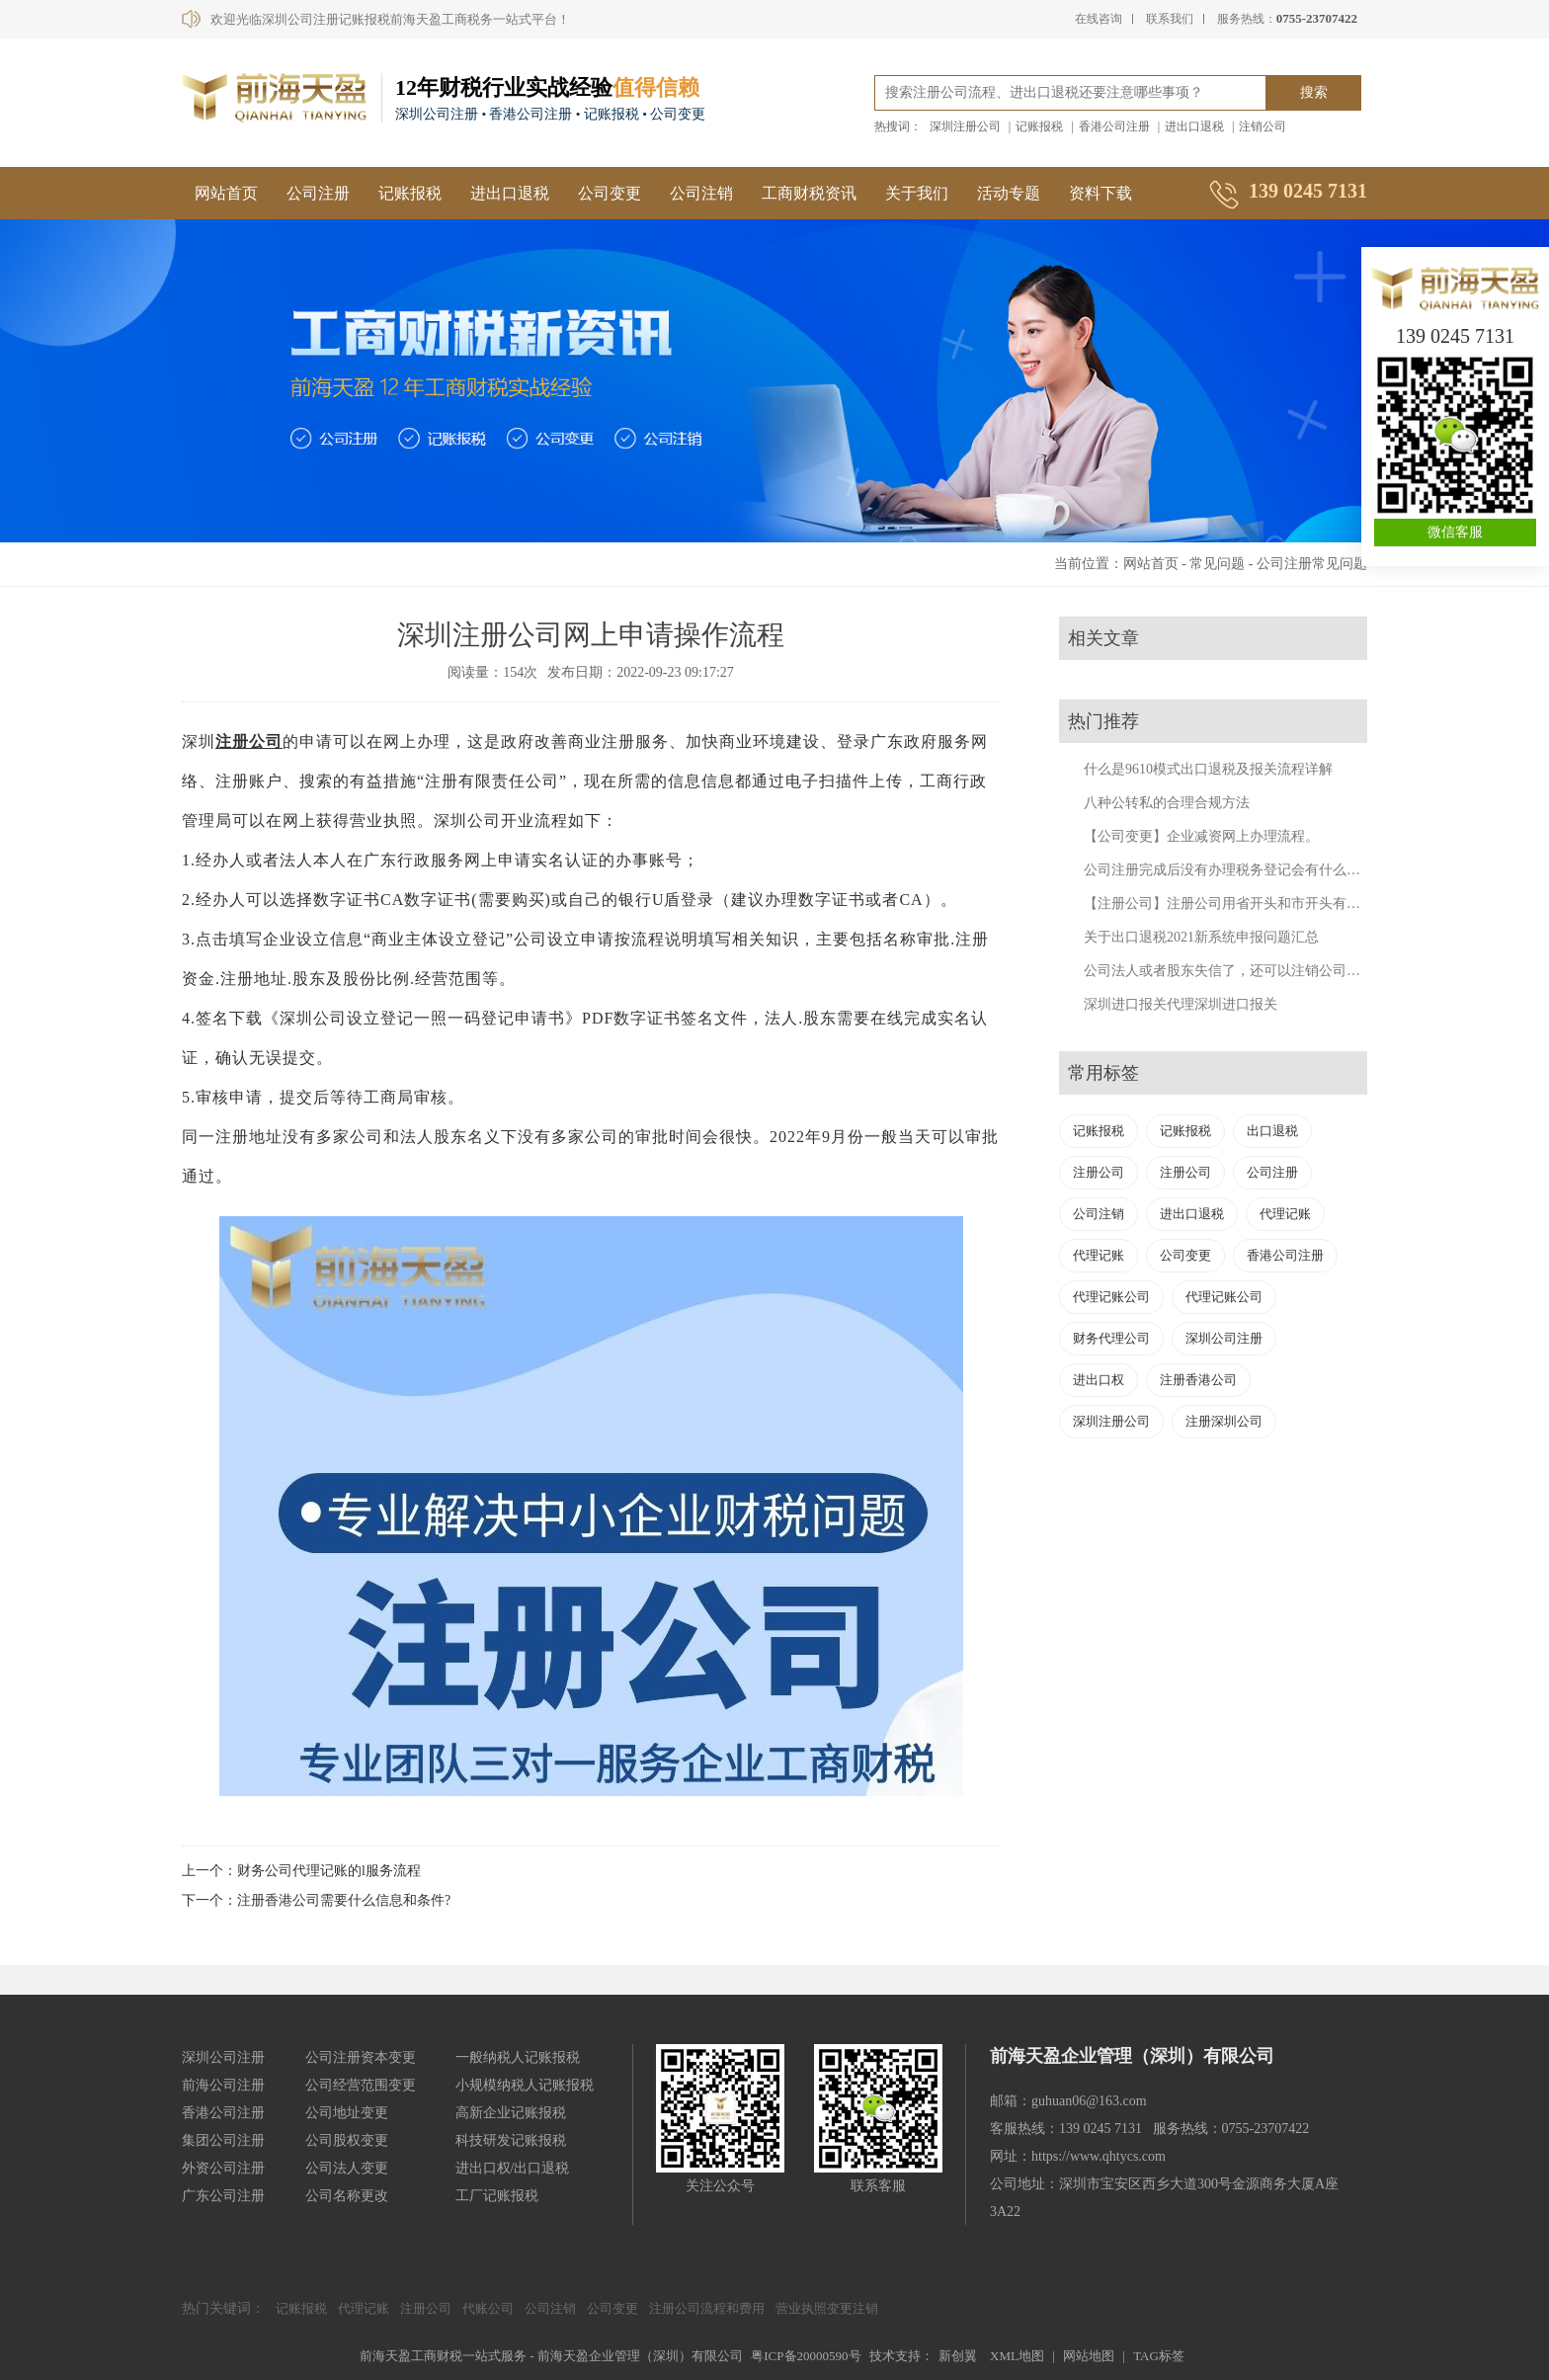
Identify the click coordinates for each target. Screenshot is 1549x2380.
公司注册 (318, 193)
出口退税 (1272, 1130)
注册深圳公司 (1224, 1421)
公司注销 (701, 193)
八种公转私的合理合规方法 (1167, 802)
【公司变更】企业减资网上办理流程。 (1201, 836)
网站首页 (226, 193)
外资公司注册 (223, 2168)
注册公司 (249, 741)
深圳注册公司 (965, 126)
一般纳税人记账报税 (517, 2057)
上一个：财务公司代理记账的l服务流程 (301, 1870)
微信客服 (1455, 532)
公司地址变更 (346, 2112)
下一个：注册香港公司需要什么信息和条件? (316, 1900)
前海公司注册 (223, 2085)
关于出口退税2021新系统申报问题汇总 (1201, 937)
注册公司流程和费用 (707, 2308)
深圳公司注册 (1224, 1338)
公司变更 (609, 193)
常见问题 (1217, 563)
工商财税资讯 (809, 193)
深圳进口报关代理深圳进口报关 (1180, 1004)
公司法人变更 (346, 2168)
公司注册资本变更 (360, 2057)
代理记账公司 (1111, 1296)
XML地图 (1017, 2355)
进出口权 (1098, 1379)
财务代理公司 (1111, 1338)
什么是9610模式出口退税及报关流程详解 (1208, 769)
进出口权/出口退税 (512, 2168)
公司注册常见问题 (1312, 563)
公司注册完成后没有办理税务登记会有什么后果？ (1236, 869)
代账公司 (488, 2308)
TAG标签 (1158, 2355)
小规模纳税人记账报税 (524, 2085)
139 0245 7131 (1455, 336)
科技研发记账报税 (510, 2140)
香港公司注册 (1114, 126)
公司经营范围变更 (360, 2085)
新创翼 (957, 2355)
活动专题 (1008, 193)
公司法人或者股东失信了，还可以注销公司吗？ (1229, 970)
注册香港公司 (1198, 1379)
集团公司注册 (223, 2140)
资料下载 (1100, 193)
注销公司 (1262, 126)
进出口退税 (1194, 126)
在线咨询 (1098, 19)
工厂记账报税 (496, 2195)
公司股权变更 (346, 2140)
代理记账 (1285, 1213)
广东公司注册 (223, 2195)
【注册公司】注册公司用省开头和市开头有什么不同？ (1250, 903)
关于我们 (916, 193)
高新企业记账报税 (510, 2112)
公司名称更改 (346, 2195)
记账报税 (1039, 126)
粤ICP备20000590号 (805, 2355)
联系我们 (1169, 19)
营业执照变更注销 (826, 2308)
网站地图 (1088, 2355)
